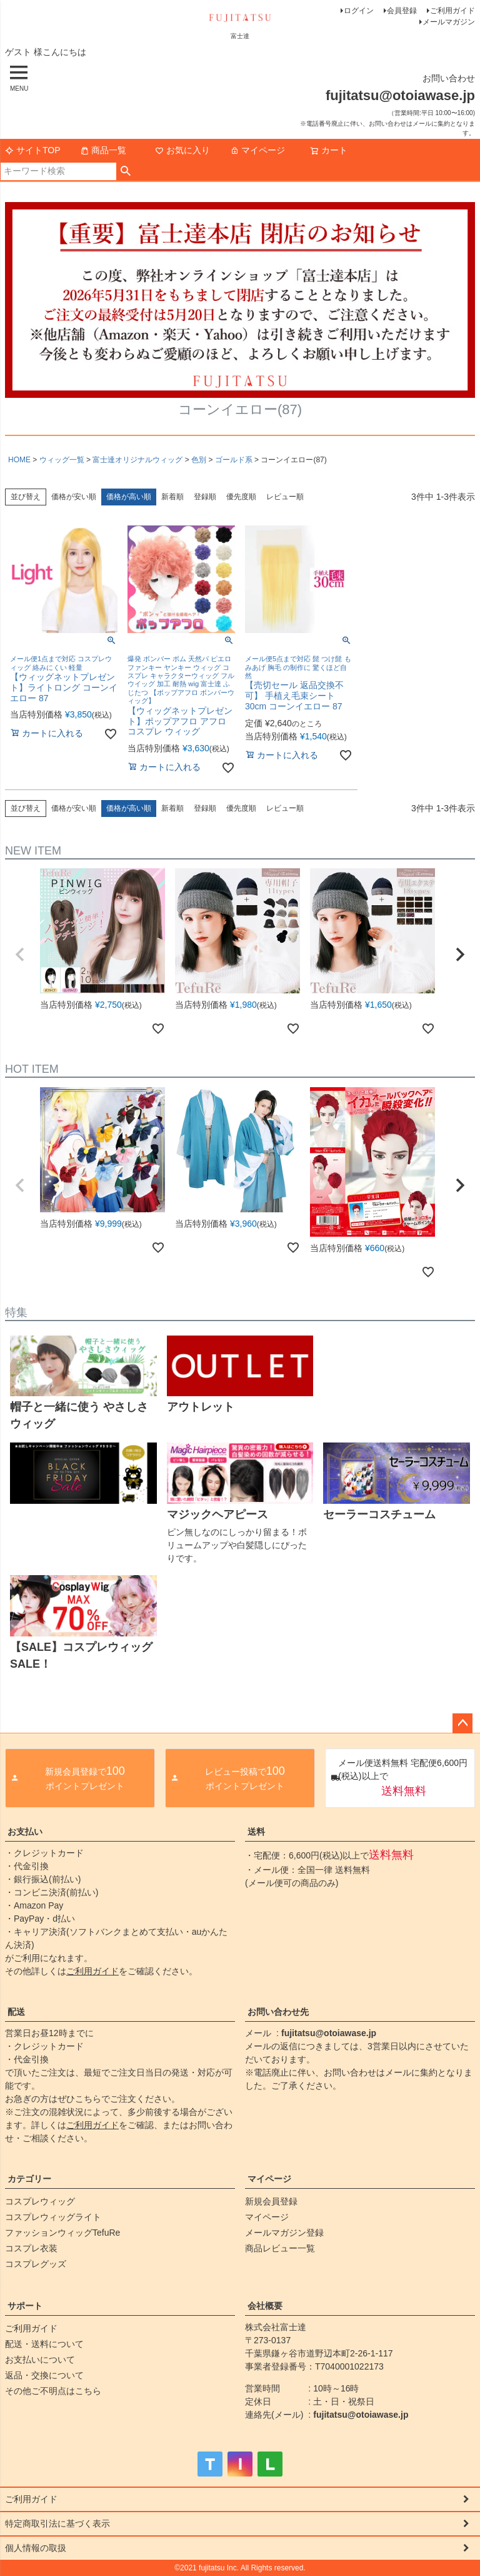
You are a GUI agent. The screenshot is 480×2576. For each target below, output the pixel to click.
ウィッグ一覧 (61, 459)
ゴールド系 (233, 459)
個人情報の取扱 (35, 2548)
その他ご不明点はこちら (53, 2391)
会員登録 (402, 10)
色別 (198, 459)
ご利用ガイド (452, 10)
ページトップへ (462, 1723)
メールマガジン (448, 22)
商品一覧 (103, 150)
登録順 (205, 496)
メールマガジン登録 (284, 2233)
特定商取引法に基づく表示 (57, 2523)
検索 (126, 171)
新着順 (172, 496)
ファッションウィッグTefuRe (62, 2233)
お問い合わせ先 (278, 2012)
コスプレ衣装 (31, 2248)
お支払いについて (40, 2360)
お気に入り (182, 150)
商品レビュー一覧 (280, 2248)
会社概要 (265, 2306)
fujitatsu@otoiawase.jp (328, 2033)
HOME (19, 459)
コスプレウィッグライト (53, 2217)
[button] (20, 954)
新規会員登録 (271, 2201)
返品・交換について (44, 2375)
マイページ (257, 150)
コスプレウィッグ (40, 2201)
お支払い (25, 1832)
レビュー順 (285, 496)
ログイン (359, 10)
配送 (16, 2012)
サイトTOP (33, 150)
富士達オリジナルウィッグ (137, 459)
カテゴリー (29, 2179)
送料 (256, 1832)
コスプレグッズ (35, 2264)
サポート (25, 2306)
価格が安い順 (73, 496)
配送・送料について (44, 2344)
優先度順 (241, 496)
